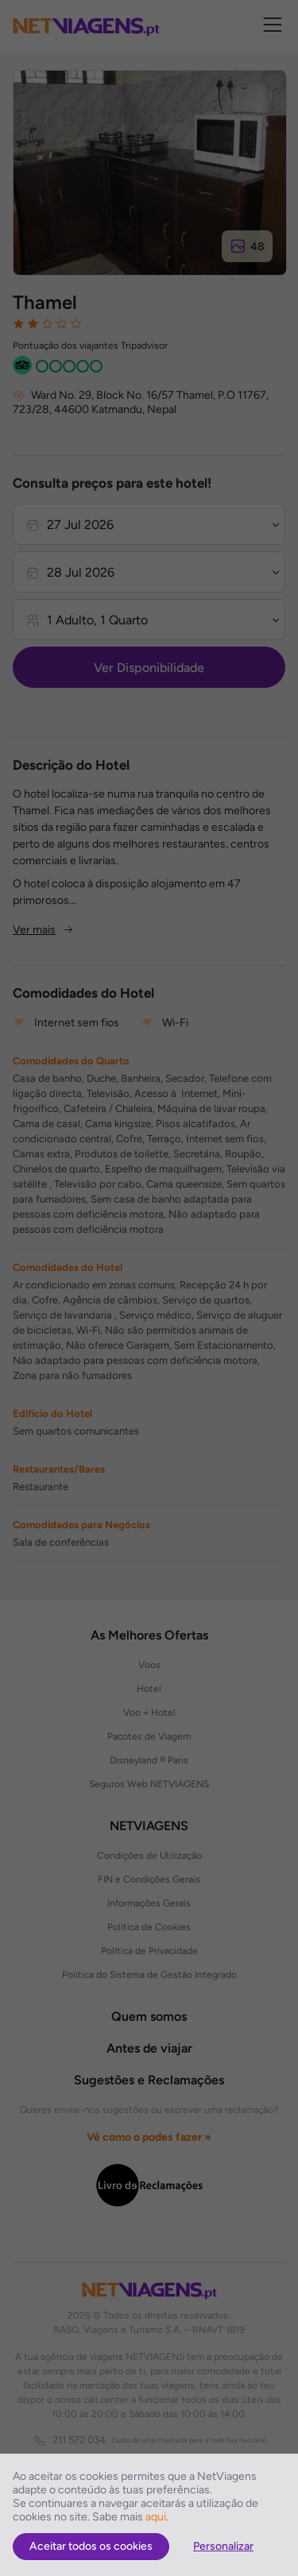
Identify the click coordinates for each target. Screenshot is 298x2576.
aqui (155, 2517)
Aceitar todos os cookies (91, 2546)
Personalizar (223, 2546)
